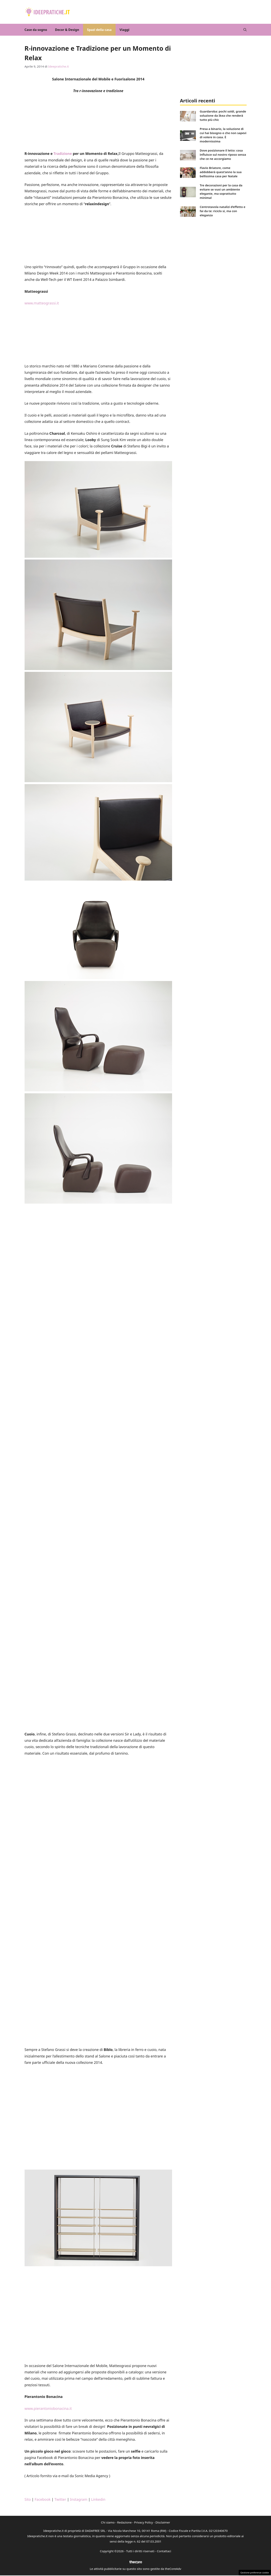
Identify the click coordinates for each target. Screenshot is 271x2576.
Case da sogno (36, 30)
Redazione (124, 2522)
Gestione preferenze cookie (254, 2572)
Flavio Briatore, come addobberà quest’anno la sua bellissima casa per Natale (221, 172)
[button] (245, 30)
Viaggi (124, 30)
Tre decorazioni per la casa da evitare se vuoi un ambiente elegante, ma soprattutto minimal (221, 191)
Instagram (78, 2499)
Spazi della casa (99, 30)
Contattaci (164, 2551)
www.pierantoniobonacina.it (48, 2408)
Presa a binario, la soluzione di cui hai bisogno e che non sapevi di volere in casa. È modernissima (223, 135)
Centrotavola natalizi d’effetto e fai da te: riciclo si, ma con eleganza (222, 211)
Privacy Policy (143, 2522)
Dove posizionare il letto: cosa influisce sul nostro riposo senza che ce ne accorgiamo (223, 154)
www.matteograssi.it (42, 303)
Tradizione (63, 153)
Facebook (43, 2499)
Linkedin (98, 2499)
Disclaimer (162, 2522)
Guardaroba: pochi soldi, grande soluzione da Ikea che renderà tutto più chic (223, 115)
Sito (28, 2499)
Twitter (60, 2499)
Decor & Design (67, 30)
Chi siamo (108, 2522)
